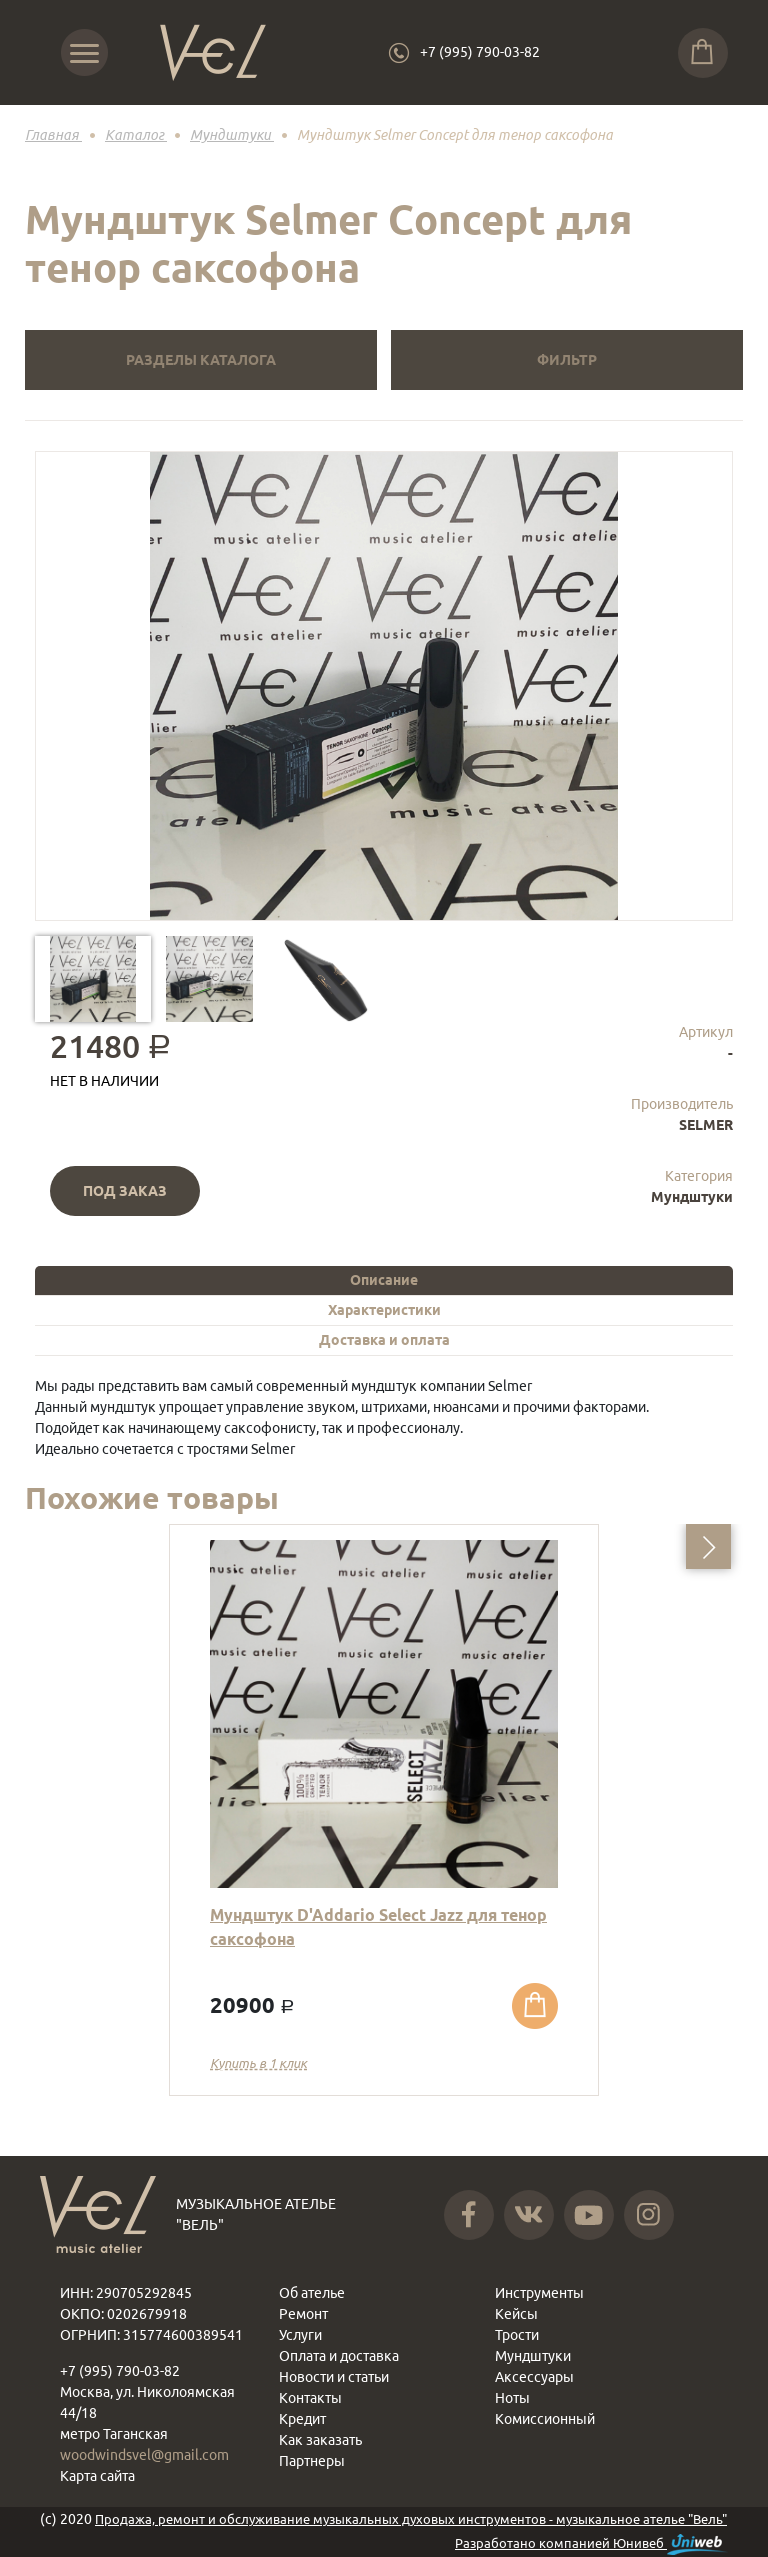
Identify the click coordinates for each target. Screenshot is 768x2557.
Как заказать (320, 2440)
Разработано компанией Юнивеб (591, 2544)
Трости (517, 2335)
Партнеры (312, 2461)
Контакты (310, 2398)
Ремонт (303, 2314)
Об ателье (312, 2293)
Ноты (512, 2398)
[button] (708, 1546)
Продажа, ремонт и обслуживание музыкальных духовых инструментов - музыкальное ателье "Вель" (411, 2519)
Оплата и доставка (339, 2356)
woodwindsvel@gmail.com (144, 2455)
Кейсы (516, 2314)
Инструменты (539, 2293)
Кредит (302, 2419)
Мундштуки (692, 1197)
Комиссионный (545, 2419)
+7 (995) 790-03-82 (480, 52)
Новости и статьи (334, 2377)
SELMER (706, 1125)
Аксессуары (534, 2377)
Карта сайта (97, 2476)
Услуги (300, 2335)
